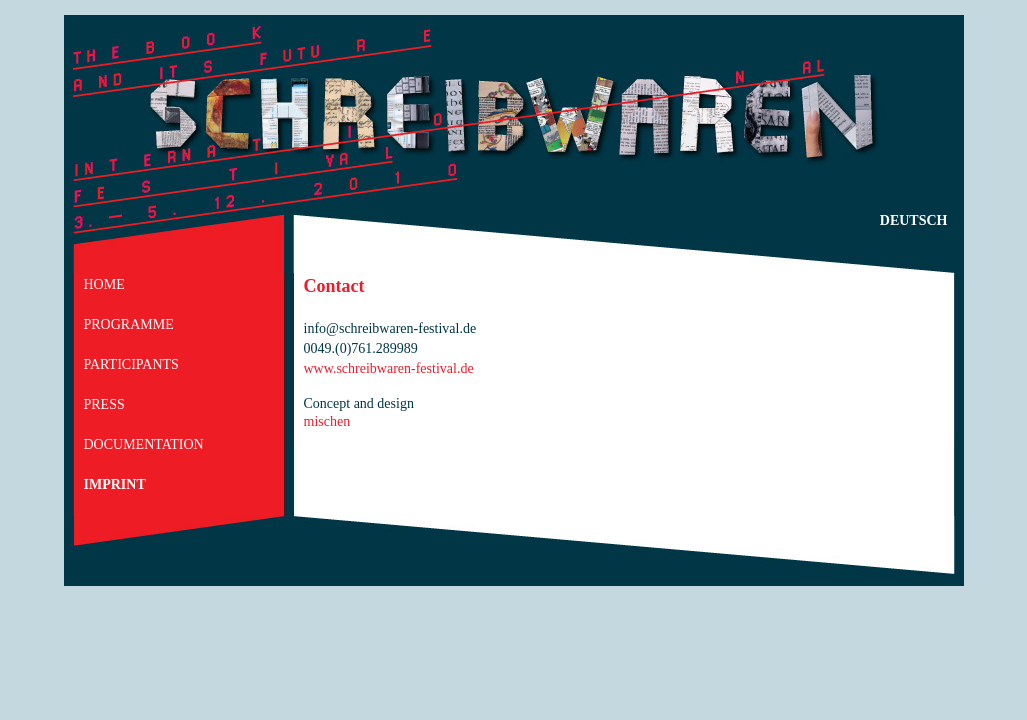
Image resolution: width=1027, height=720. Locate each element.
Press (104, 404)
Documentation (144, 444)
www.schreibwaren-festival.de (389, 368)
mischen (327, 421)
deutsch (914, 220)
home (104, 284)
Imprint (115, 484)
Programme (129, 324)
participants (131, 364)
